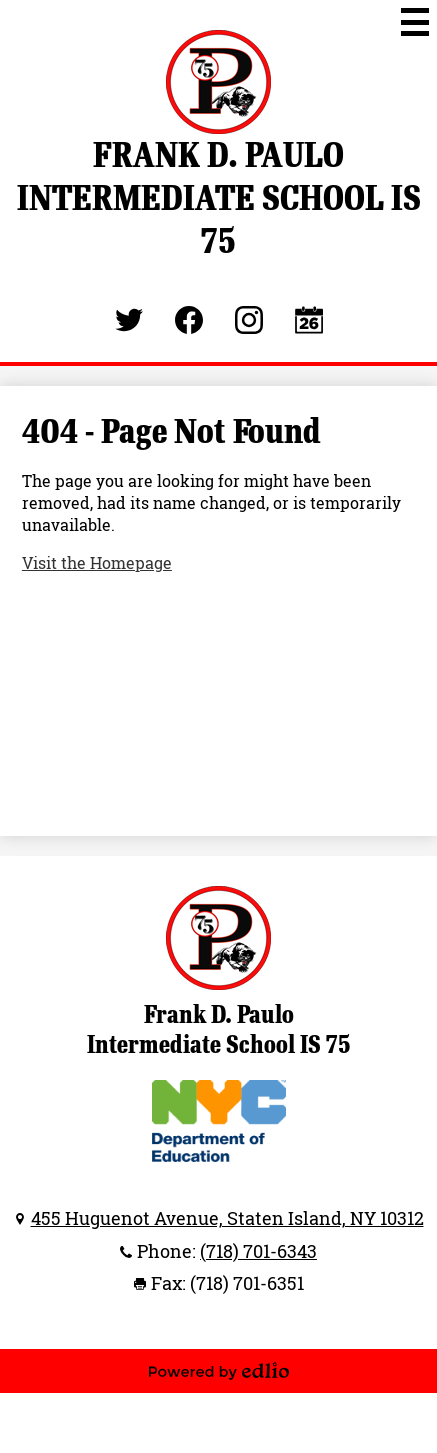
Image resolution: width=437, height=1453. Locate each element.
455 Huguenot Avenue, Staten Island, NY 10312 (227, 1218)
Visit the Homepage (97, 563)
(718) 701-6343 (258, 1251)
